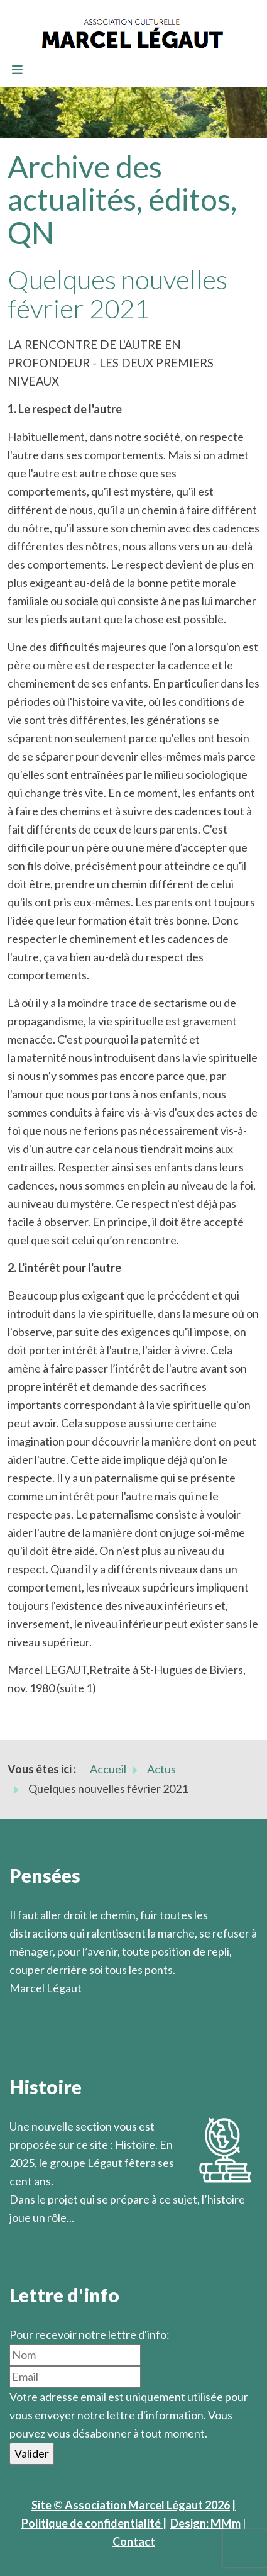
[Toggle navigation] (17, 70)
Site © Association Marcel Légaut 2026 (130, 2505)
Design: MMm (205, 2523)
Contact (133, 2541)
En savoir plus (44, 2236)
